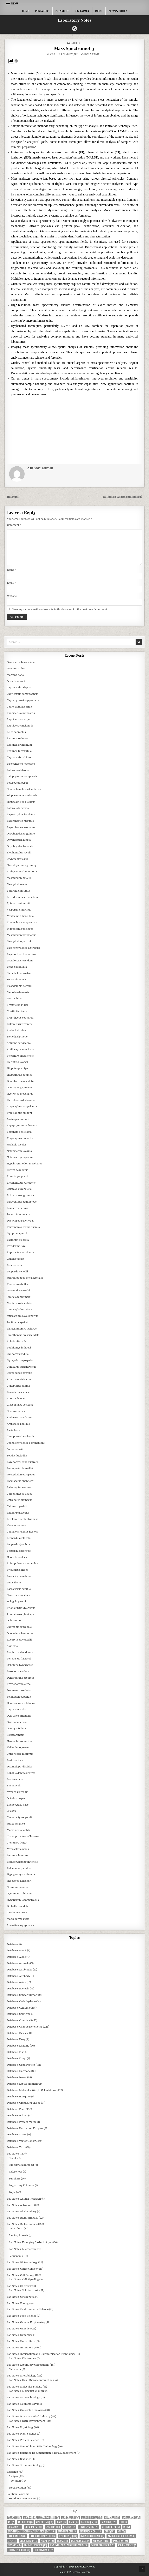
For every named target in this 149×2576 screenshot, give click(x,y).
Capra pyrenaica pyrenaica (23, 700)
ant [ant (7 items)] (11, 2522)
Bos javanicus (15, 1779)
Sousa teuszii (15, 1449)
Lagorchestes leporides (21, 763)
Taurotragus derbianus (21, 1100)
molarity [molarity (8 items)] (47, 2541)
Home (25, 11)
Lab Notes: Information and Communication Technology (41, 2353)
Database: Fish (15, 2052)
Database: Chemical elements (24, 2026)
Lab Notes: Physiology (20, 2427)
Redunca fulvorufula (19, 751)
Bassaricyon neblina (19, 1576)
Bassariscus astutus (19, 1588)
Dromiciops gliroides (19, 1766)
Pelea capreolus (16, 732)
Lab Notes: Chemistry (20, 2286)
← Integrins (11, 496)
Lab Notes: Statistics (19, 2459)
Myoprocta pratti (17, 1233)
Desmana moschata (18, 1690)
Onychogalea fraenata (20, 846)
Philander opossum (18, 1747)
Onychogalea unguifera (21, 833)
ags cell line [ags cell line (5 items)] (70, 2517)
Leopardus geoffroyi (19, 1550)
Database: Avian (16, 1982)
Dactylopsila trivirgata (20, 1220)
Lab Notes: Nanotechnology (23, 2397)
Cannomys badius (18, 1354)
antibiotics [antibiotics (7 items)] (25, 2522)
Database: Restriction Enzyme (25, 2128)
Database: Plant (16, 2109)
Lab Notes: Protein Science (23, 2440)
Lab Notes (75, 43)
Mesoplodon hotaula (19, 877)
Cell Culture (16, 2228)
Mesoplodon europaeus (21, 1474)
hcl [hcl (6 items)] (121, 2531)
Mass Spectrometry (74, 48)
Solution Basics (16, 2494)
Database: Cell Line (18, 2007)
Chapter (13, 2158)
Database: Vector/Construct (23, 2140)
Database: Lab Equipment (22, 2083)
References (15, 2171)
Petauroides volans (18, 1214)
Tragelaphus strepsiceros (22, 1106)
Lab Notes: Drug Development (27, 2420)
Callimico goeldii (17, 1506)
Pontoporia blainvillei (20, 1468)
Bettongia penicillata (19, 1131)
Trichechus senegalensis (22, 922)
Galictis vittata (15, 1258)
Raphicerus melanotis (20, 725)
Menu (14, 3)
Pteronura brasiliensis (20, 1055)
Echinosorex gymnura (20, 1195)
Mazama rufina (16, 668)
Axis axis (12, 1646)
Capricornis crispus (19, 687)
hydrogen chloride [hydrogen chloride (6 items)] (92, 2536)
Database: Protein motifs (21, 2121)
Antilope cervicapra (19, 1043)
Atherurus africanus (19, 1379)
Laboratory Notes (75, 20)
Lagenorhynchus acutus (21, 954)
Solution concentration (22, 2498)
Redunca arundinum (19, 744)
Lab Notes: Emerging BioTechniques (31, 2242)
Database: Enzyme (18, 2045)
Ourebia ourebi (16, 681)
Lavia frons (13, 1430)
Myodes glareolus (17, 1791)
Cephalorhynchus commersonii (26, 1442)
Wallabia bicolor (16, 1144)
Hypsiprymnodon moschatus (24, 1163)
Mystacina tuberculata (20, 916)
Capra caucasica (16, 1709)
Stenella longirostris (19, 973)
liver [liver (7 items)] (12, 2541)
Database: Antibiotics (19, 1969)
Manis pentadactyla (18, 1830)
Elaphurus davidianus (20, 1652)
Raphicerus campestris (21, 713)
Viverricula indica (18, 1004)
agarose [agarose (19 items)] (14, 2517)
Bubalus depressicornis (21, 1773)
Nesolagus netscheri (19, 1880)
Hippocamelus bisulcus (21, 801)
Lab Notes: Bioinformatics (22, 2217)
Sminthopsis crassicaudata (23, 1335)
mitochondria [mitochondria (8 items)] (28, 2541)
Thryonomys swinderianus (23, 1227)
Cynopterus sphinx (18, 1385)
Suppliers (14, 2178)
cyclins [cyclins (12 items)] (69, 2527)
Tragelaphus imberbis (20, 1138)
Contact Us (42, 11)
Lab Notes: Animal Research (24, 2198)
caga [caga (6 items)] (73, 2522)
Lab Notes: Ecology (18, 2303)
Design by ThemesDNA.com (74, 2572)
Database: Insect (17, 2077)
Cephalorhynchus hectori (22, 1531)
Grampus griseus (17, 1887)
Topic (12, 2192)
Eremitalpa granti (17, 1176)
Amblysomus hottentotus (22, 871)
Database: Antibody (18, 1976)
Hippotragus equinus (19, 1074)
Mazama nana (15, 674)
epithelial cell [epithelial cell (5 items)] (67, 2531)
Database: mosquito (18, 2096)
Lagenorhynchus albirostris (23, 947)
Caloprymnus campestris (22, 776)
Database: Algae (16, 1956)
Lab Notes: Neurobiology (21, 2403)
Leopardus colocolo (18, 1538)
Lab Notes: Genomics (19, 2335)
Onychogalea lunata (19, 839)
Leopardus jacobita (18, 1544)
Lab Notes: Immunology (21, 2347)
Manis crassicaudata (19, 1303)
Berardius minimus (18, 890)
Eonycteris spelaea (18, 1392)
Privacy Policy (117, 11)
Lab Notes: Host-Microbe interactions (31, 2380)
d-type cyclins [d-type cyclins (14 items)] (88, 2527)
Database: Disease (18, 2033)
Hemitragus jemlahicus (21, 1703)
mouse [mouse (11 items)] (62, 2541)
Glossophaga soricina (20, 1404)
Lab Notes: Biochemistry (21, 2211)
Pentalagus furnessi (19, 1658)
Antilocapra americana (20, 1049)
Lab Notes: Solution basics (24, 2290)
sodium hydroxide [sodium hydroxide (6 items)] (19, 2550)
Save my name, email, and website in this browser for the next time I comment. (60, 609)
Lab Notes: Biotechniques (22, 2224)
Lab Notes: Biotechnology (22, 2262)
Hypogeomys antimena (21, 1874)
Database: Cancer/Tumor (22, 1994)
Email (11, 582)
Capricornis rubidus (19, 757)
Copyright (62, 11)
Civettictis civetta (17, 1011)
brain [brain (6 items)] (61, 2522)
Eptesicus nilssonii (18, 903)
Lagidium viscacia (18, 1239)
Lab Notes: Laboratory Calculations (28, 2364)
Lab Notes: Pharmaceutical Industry (28, 2416)
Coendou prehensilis (19, 1373)
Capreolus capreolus (19, 1626)
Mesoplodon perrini (19, 941)
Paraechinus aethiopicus (21, 1201)
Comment (14, 524)
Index (98, 11)
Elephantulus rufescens (21, 1182)
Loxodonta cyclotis (18, 1671)
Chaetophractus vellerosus (23, 1836)
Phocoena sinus (16, 1525)
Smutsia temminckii (19, 1296)
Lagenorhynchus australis (22, 1462)
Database (12, 1944)
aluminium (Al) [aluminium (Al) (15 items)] (91, 2517)
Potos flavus (14, 1582)
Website (12, 596)
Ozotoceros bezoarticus (21, 662)
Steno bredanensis (18, 992)
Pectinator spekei (17, 1322)
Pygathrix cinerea (17, 1569)
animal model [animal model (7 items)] (131, 2517)
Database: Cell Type (18, 2013)
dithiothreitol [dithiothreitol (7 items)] (111, 2527)
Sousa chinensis (16, 979)
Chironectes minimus (20, 1753)
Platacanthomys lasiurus (22, 1328)
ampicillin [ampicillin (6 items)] (112, 2517)
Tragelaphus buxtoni (19, 1112)
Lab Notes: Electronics (22, 2358)
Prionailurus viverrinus (21, 1607)
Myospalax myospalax (20, 1360)
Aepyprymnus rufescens (22, 1125)
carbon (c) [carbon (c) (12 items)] (108, 2522)
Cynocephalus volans (20, 1309)
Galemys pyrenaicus (19, 1188)
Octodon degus (16, 1798)
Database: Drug (16, 2039)
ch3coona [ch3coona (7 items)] (14, 2527)
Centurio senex (16, 1411)
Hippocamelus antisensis (22, 795)
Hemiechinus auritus (19, 1741)
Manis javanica (16, 1823)
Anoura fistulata (16, 1398)
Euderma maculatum (19, 1417)
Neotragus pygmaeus (19, 1087)
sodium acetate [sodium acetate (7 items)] (127, 2545)
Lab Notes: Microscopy (22, 2249)
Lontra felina (14, 998)
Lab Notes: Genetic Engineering (26, 2322)
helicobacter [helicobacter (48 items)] (17, 2536)
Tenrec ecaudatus (17, 1169)
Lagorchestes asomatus (21, 827)
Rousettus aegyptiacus (20, 1925)
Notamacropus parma (20, 1157)
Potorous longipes (18, 808)
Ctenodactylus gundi (19, 1817)
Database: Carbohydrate (21, 2001)
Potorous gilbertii (17, 782)
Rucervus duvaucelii (19, 1639)
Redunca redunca (17, 738)
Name (11, 569)
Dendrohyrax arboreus (20, 1677)
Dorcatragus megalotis (20, 1081)
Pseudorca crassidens (20, 960)
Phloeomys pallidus (18, 1868)
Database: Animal (17, 1963)
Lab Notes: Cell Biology (21, 2275)
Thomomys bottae (18, 1284)
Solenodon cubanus (19, 1696)
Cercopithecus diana (19, 1493)
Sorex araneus (15, 1734)
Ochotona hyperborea (20, 1665)
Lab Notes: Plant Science (21, 2433)
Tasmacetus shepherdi (20, 1480)
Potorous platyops (18, 770)
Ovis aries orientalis (19, 1715)
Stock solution (17, 2487)
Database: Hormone (19, 2071)
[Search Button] (74, 28)
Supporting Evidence (21, 2185)
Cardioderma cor (17, 1912)
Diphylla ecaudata (18, 1906)
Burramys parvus (17, 1208)
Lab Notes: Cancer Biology (22, 2268)
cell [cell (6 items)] (123, 2522)
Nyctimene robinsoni (19, 1893)
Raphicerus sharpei (18, 719)
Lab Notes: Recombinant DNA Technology (32, 2446)
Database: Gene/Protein (21, 2064)
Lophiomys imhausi (19, 1347)
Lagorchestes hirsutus (20, 820)
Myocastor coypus (18, 1849)
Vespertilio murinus (19, 909)
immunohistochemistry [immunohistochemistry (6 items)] (121, 2536)
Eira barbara (14, 1265)
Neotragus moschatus (20, 1093)
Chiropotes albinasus (19, 1499)
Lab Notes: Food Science (21, 2315)
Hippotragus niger (18, 1068)
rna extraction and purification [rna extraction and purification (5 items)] (68, 2545)
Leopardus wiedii (17, 1271)
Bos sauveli (14, 1785)
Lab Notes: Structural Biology (24, 2465)
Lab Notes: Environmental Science (28, 2309)
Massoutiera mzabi (18, 1290)
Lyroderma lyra (16, 1246)
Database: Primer (17, 2115)
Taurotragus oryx (17, 1062)
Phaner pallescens (18, 1512)
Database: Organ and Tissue (23, 2102)
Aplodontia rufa (16, 1341)
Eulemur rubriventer (19, 1024)
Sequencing (16, 2256)
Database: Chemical (18, 2020)
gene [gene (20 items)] (109, 2531)
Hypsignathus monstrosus (23, 1899)
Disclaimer (82, 11)
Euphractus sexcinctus (20, 1252)
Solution (16, 2480)
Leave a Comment (92, 54)
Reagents (12, 2471)
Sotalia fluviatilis (17, 1455)
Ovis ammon (14, 1620)
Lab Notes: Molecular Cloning (26, 2390)
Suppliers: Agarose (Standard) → (124, 496)
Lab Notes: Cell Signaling (24, 2279)
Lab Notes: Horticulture (21, 2341)
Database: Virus (16, 2147)
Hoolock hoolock (17, 1557)
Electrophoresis (18, 2235)
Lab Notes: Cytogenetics (21, 2296)
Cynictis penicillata (18, 1595)
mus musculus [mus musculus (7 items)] (80, 2541)
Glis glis (11, 1810)
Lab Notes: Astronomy (20, 2205)
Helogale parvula (17, 1601)
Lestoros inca (15, 1760)
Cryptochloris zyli (18, 859)
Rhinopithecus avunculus (22, 1563)
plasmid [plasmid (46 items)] (14, 2545)
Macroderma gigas (18, 1918)
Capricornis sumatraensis (22, 693)
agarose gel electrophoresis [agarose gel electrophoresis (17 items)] (41, 2517)
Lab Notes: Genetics (19, 2328)
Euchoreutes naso (18, 1804)
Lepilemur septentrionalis (22, 1519)
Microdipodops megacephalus (25, 1277)
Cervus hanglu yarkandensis (24, 789)
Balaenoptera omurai (19, 1487)
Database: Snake (16, 2134)
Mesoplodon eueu (17, 884)
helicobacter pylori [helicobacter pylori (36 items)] (42, 2536)
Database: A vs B (16, 1950)
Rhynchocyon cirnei (19, 1683)
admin (52, 54)
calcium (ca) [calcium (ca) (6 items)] (89, 2522)
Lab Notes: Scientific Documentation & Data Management (41, 2452)
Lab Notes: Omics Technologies (26, 2410)
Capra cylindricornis (19, 706)
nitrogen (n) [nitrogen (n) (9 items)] (101, 2541)
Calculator (15, 2369)
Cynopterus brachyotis (20, 1436)
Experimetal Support (21, 2164)
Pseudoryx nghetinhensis (22, 1861)
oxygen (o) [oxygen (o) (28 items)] (120, 2541)
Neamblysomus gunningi (22, 865)
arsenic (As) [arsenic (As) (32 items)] (44, 2522)
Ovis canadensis (17, 1722)
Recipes (13, 2476)
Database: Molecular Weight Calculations (31, 2090)
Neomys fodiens (16, 1728)
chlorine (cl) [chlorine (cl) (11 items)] (33, 2527)
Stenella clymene (17, 1036)
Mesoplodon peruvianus (21, 935)
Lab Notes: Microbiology (21, 2375)
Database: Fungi (16, 2058)
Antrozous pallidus (18, 1423)
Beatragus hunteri (18, 1119)
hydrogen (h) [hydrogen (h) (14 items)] (68, 2536)
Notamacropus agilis (19, 1151)
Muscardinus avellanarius (22, 1315)
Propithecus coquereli (20, 1017)
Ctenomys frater (16, 1842)
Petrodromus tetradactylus (23, 897)
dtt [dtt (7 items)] (126, 2527)
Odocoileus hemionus (20, 1633)
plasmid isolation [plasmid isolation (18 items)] (35, 2545)
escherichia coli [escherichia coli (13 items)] (90, 2531)
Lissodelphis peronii (19, 985)
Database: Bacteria (18, 1988)
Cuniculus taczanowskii (21, 1366)
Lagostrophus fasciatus (21, 814)
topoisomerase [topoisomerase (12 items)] (43, 2550)
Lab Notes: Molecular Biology (24, 2386)
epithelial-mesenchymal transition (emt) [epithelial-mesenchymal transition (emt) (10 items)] (31, 2531)
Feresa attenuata (17, 966)
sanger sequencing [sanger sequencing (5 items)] (102, 2545)
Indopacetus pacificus (20, 928)
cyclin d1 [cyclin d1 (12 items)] (53, 2527)
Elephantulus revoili (19, 852)
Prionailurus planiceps (20, 1614)
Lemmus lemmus (17, 1855)
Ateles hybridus (16, 1030)
